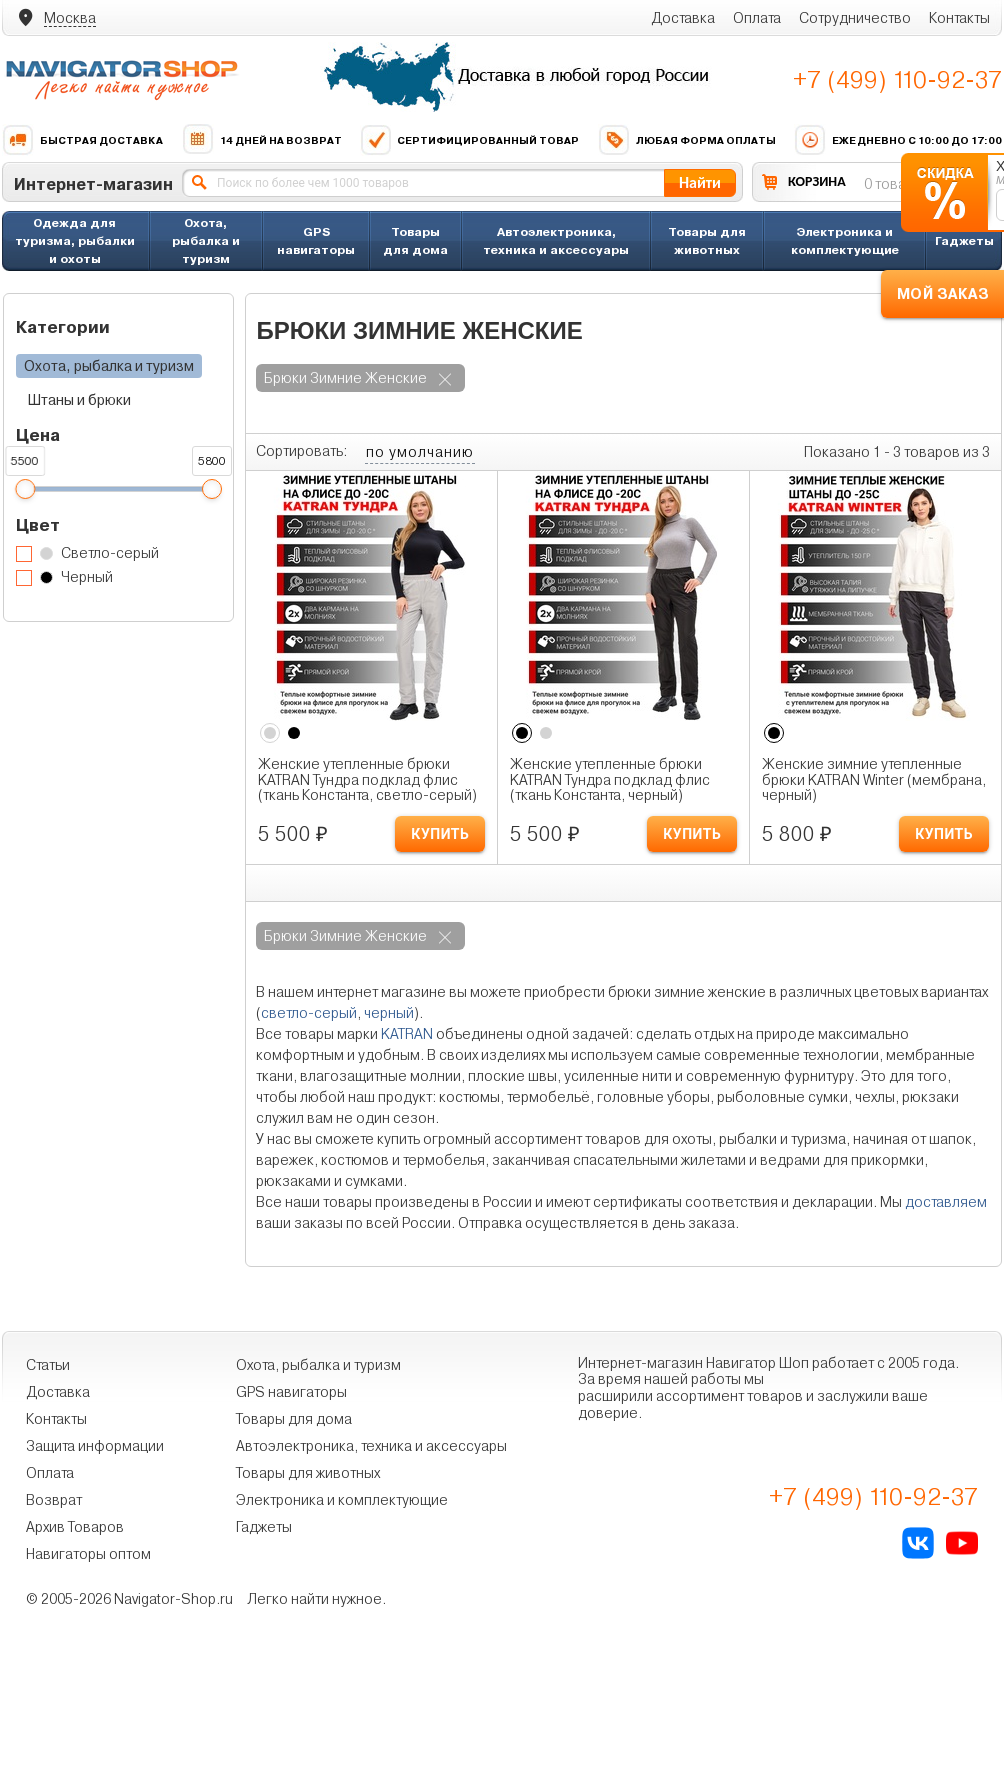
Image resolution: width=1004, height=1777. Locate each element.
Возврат (54, 1500)
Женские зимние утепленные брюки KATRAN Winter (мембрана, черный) (874, 780)
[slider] (25, 489)
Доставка (683, 18)
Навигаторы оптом (88, 1554)
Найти (700, 182)
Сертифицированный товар (469, 140)
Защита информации (95, 1446)
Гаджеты (964, 240)
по (420, 452)
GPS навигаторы (316, 240)
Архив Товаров (75, 1527)
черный (389, 1013)
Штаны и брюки (79, 400)
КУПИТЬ (440, 834)
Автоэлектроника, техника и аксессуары (556, 240)
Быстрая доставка (82, 140)
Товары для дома (415, 240)
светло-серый (309, 1013)
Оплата (757, 18)
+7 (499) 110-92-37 (897, 80)
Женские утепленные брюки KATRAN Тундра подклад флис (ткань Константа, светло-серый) (367, 780)
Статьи (48, 1365)
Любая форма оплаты (687, 140)
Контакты (959, 18)
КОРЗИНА (817, 181)
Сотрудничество (855, 18)
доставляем (946, 1202)
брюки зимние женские (345, 378)
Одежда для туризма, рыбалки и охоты (75, 240)
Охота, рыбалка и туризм (206, 240)
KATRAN (407, 1034)
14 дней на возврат (262, 140)
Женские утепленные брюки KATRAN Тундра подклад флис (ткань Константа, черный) (610, 780)
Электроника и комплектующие (845, 240)
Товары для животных (707, 240)
